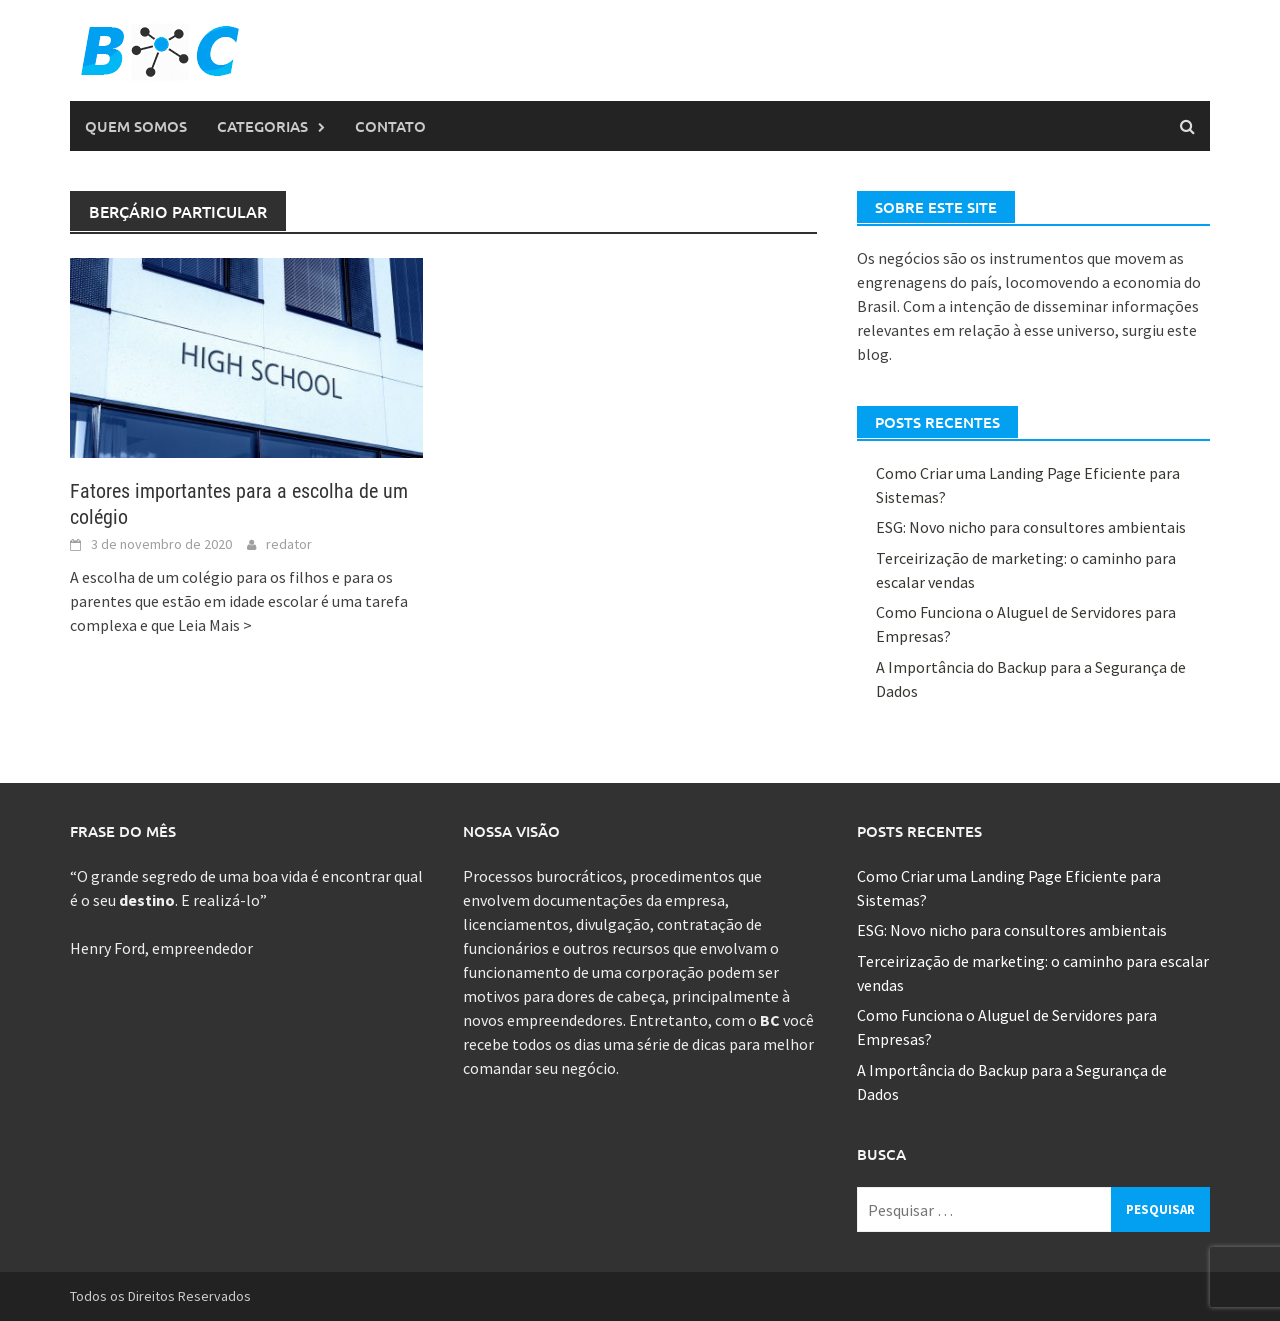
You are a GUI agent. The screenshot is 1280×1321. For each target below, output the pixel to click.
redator (289, 544)
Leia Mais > (215, 625)
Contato (390, 126)
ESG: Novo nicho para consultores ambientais (1031, 527)
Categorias (262, 126)
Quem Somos (136, 126)
